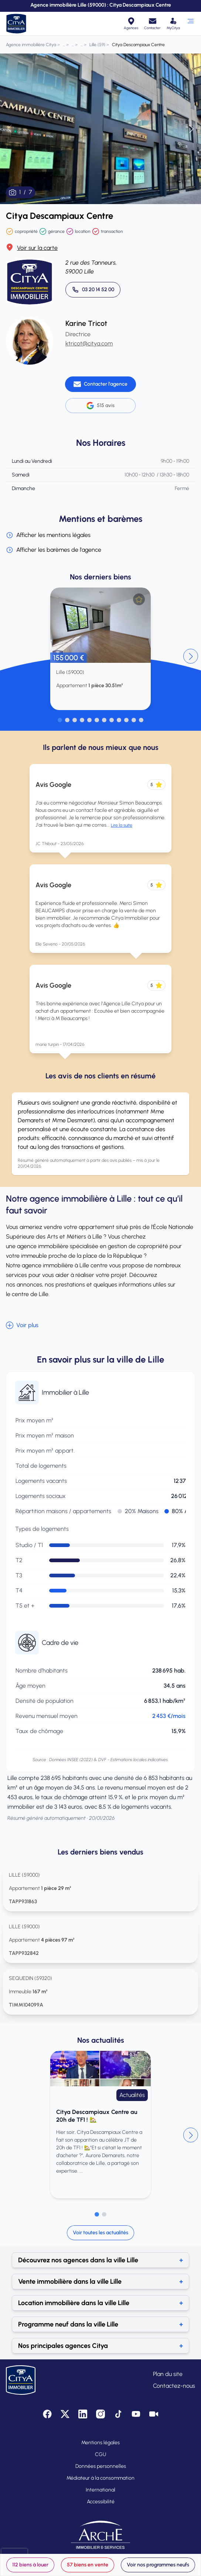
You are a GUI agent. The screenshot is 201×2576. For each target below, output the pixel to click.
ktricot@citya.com (89, 343)
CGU (100, 2454)
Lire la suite (121, 825)
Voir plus (22, 1325)
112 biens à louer (30, 2565)
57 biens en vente (87, 2565)
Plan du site (168, 2373)
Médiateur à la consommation (100, 2478)
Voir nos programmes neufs (158, 2565)
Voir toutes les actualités (100, 2232)
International (100, 2490)
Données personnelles (100, 2466)
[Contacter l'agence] (100, 384)
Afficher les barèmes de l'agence (53, 550)
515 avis (100, 405)
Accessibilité (101, 2501)
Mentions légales (100, 2442)
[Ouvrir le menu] (190, 23)
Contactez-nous (174, 2385)
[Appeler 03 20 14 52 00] (92, 289)
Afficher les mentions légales (48, 535)
